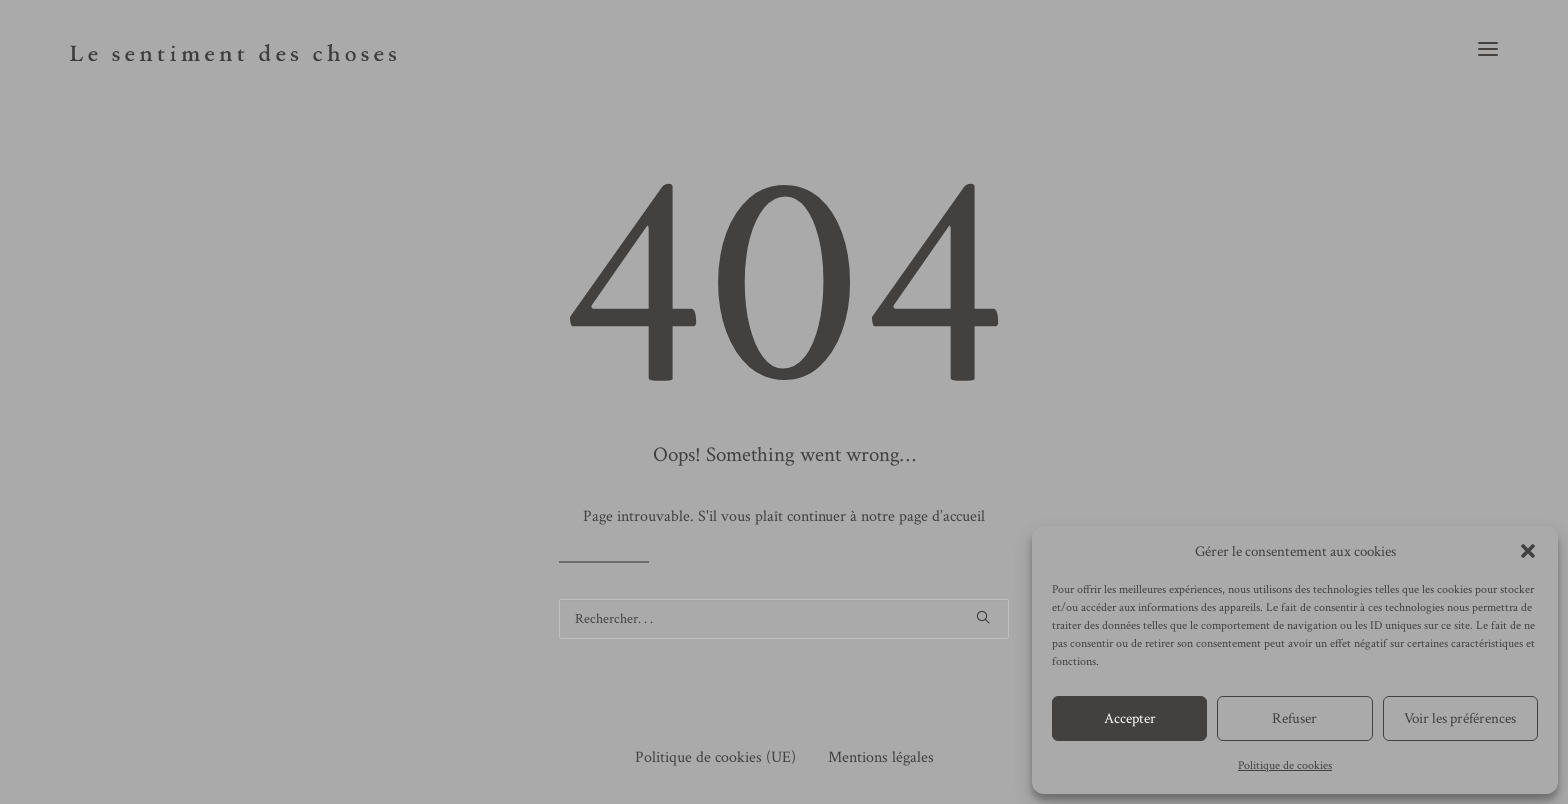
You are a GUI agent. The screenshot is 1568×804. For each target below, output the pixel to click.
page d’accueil (942, 516)
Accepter (1130, 718)
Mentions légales (881, 757)
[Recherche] (784, 619)
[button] (1528, 551)
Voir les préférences (1460, 718)
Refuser (1294, 718)
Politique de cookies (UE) (715, 757)
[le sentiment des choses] (233, 48)
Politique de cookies (1285, 765)
